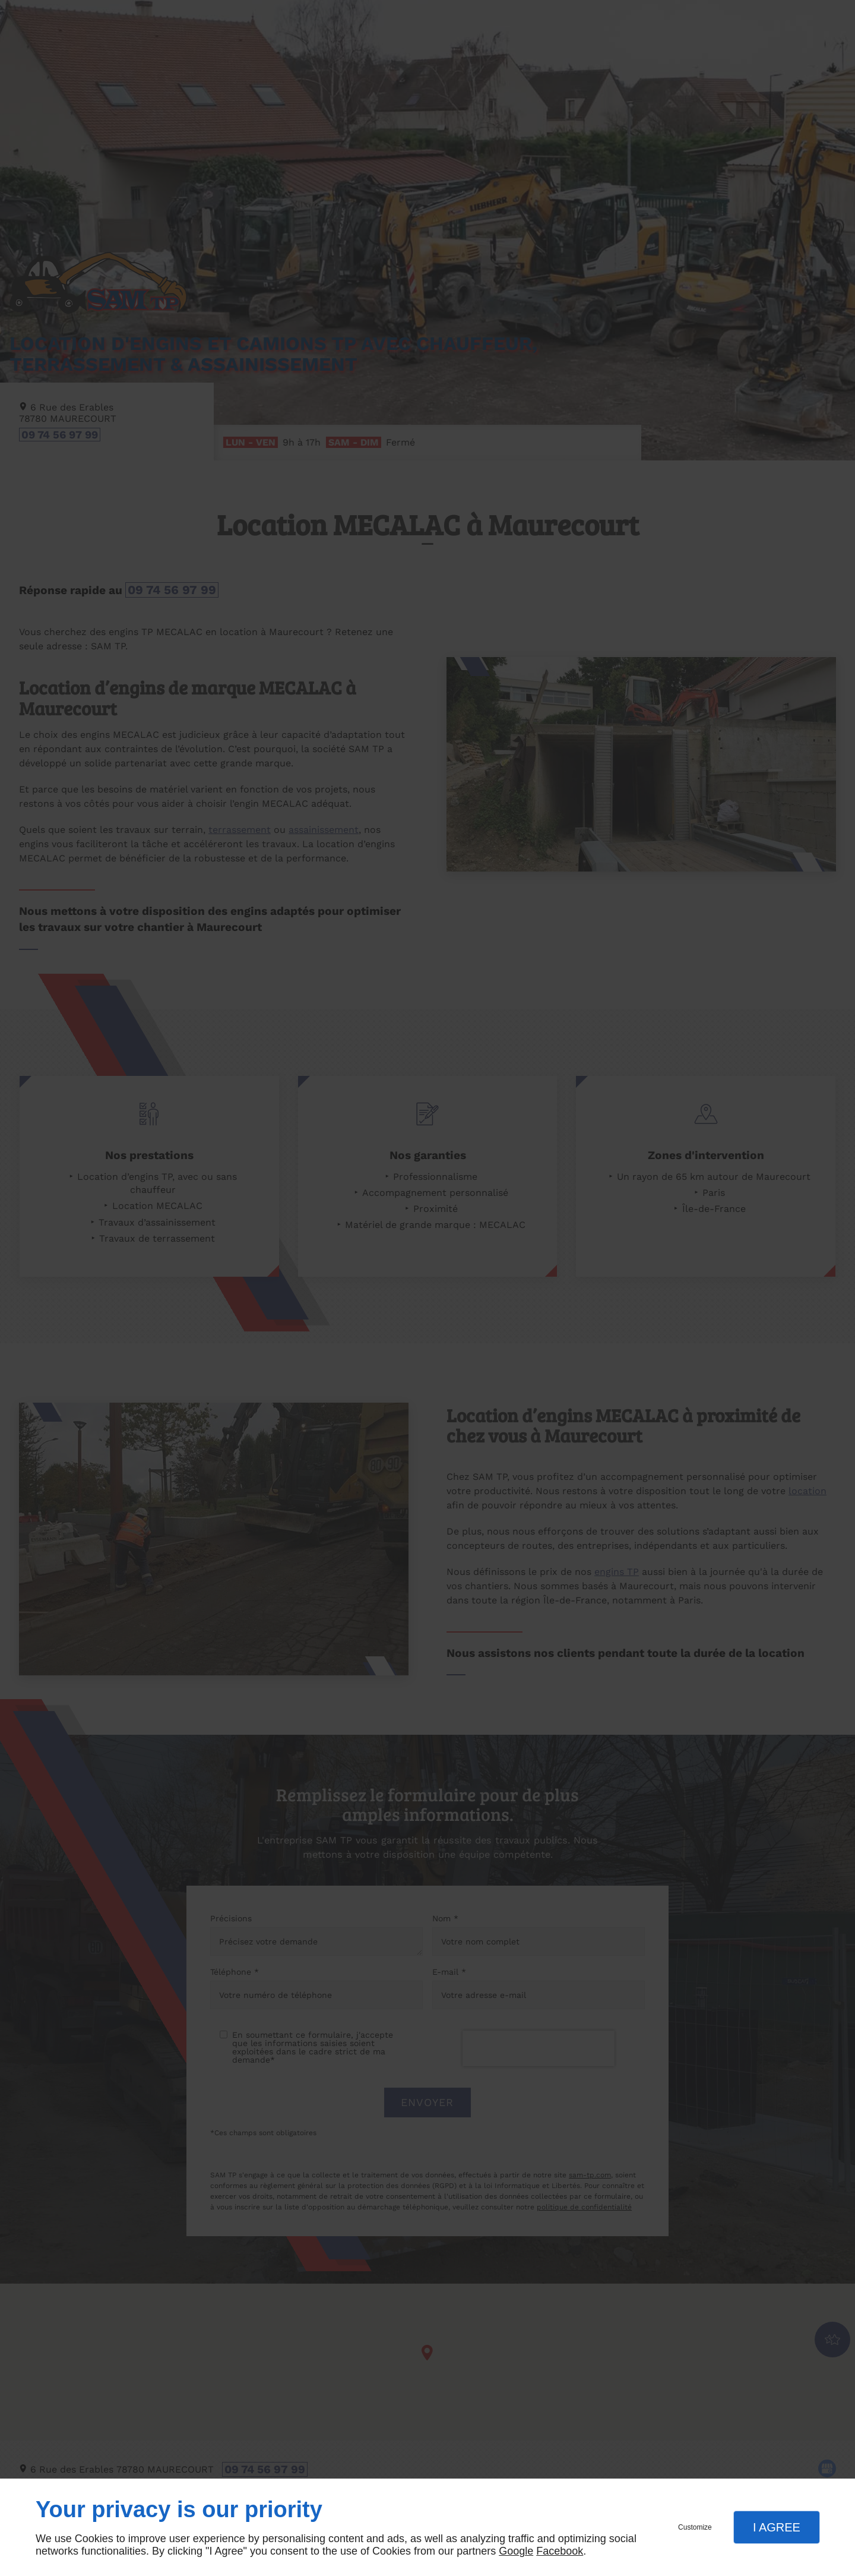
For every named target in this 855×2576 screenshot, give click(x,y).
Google (516, 2551)
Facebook (559, 2551)
